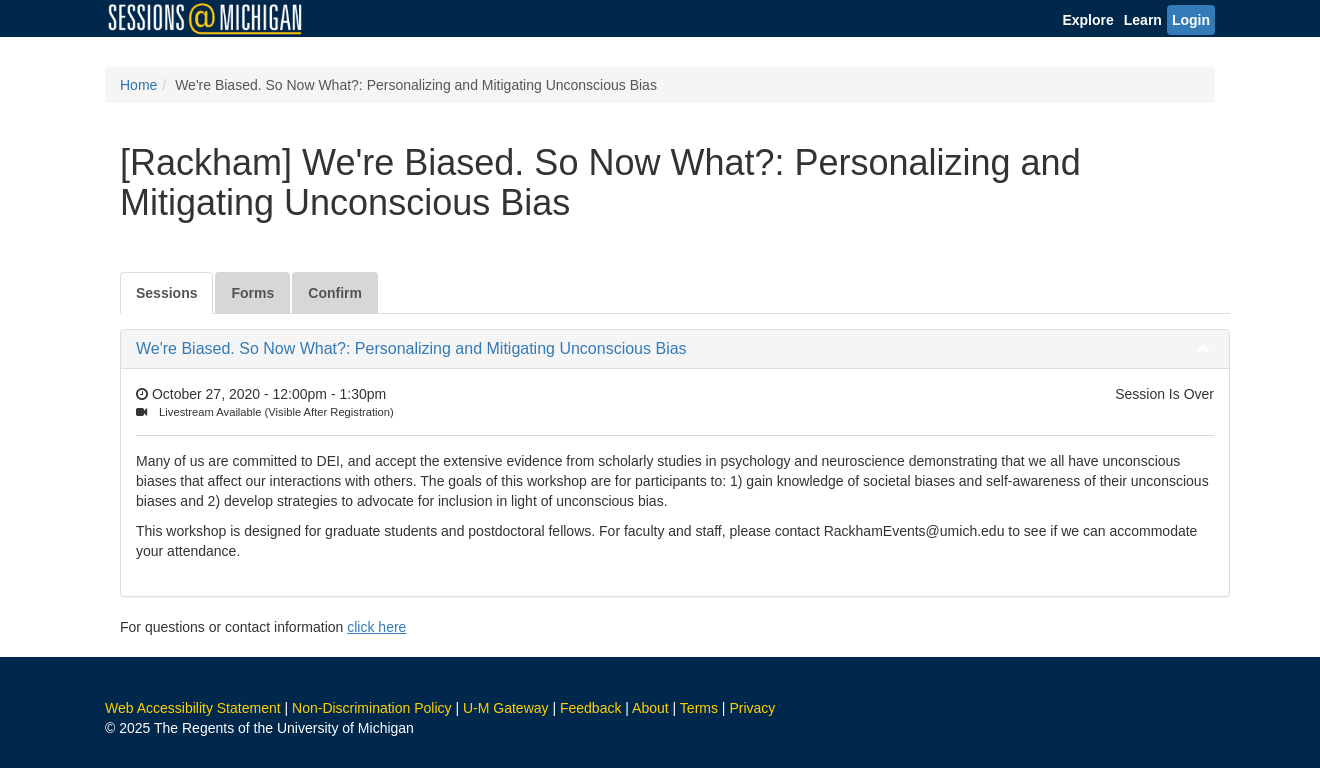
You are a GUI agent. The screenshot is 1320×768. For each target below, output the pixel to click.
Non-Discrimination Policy (372, 708)
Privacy (752, 708)
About (650, 708)
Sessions (166, 293)
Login (1191, 20)
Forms (252, 293)
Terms (699, 708)
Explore (1087, 20)
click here (376, 627)
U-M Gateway (506, 708)
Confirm (335, 293)
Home (138, 85)
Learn (1143, 20)
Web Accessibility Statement (193, 708)
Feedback (590, 708)
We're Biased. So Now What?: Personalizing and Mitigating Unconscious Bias (411, 348)
